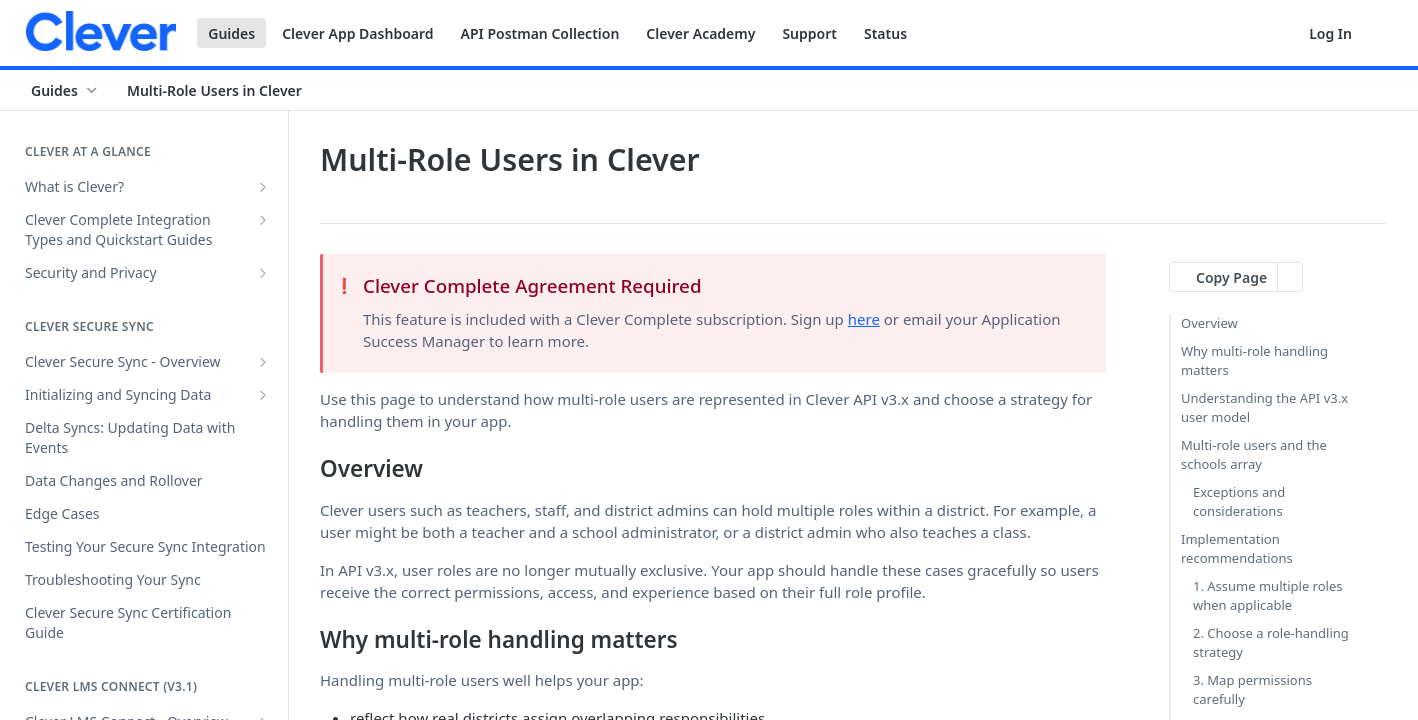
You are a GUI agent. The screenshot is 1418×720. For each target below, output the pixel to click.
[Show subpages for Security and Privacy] (263, 273)
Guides (231, 33)
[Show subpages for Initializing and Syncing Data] (263, 395)
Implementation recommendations (1237, 549)
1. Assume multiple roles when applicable (1268, 596)
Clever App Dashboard (357, 33)
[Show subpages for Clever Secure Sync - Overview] (263, 362)
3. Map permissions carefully (1252, 690)
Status (885, 33)
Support (809, 33)
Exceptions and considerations (1239, 502)
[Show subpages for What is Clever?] (263, 187)
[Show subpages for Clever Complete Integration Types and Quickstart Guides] (263, 220)
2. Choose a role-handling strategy (1271, 643)
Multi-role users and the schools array (1254, 455)
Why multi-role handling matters (1254, 361)
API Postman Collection (540, 33)
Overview (1209, 323)
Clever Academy (700, 33)
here (864, 319)
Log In (1330, 33)
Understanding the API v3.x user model (1264, 408)
